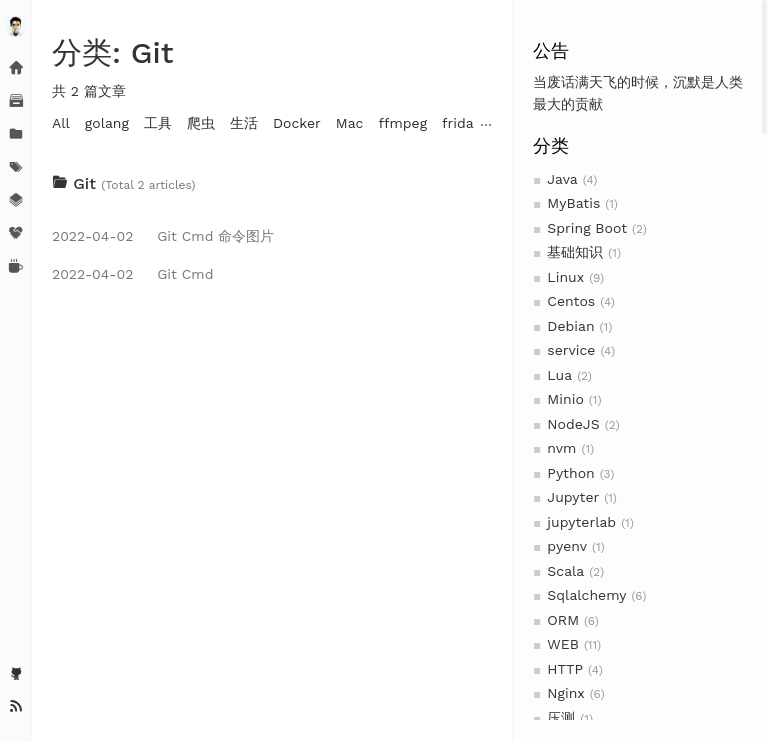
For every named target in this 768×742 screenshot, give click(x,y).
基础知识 (575, 252)
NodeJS (573, 424)
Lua (559, 375)
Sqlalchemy (586, 595)
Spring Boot (587, 228)
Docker (297, 123)
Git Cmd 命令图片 (163, 236)
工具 (158, 123)
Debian (570, 326)
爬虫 (201, 123)
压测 (561, 718)
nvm (561, 448)
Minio (565, 399)
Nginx (565, 693)
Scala (565, 571)
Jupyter (573, 497)
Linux (565, 277)
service (571, 350)
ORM (563, 620)
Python (570, 473)
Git (76, 183)
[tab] (272, 184)
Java (562, 179)
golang (107, 123)
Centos (571, 301)
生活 (244, 123)
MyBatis (573, 203)
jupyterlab (581, 522)
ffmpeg (402, 123)
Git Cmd (132, 274)
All (61, 123)
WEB (563, 644)
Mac (350, 123)
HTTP (565, 669)
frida (458, 123)
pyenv (567, 546)
